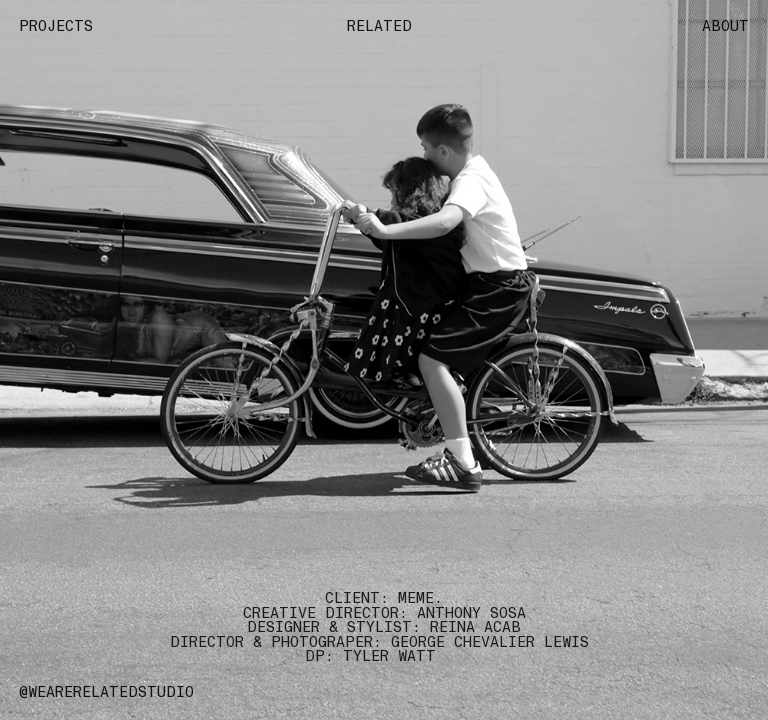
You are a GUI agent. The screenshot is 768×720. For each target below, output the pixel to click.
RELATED (384, 26)
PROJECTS (56, 26)
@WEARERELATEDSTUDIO (106, 692)
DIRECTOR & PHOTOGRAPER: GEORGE (307, 642)
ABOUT (725, 26)
